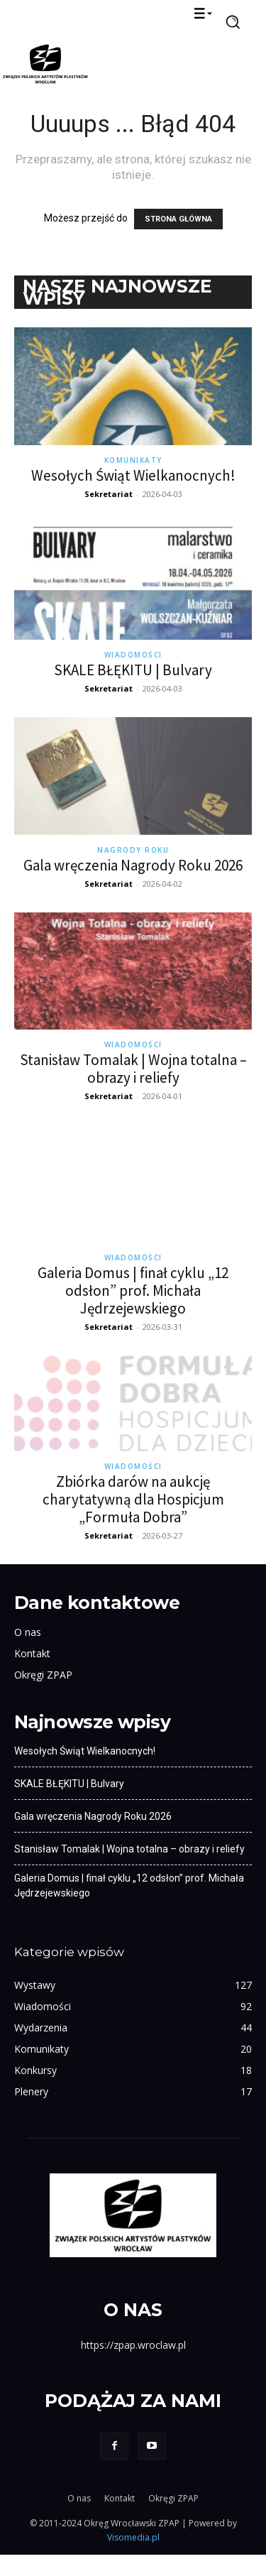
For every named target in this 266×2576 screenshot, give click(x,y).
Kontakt (32, 1674)
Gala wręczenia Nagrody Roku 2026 (133, 865)
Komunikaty (133, 460)
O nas (27, 1653)
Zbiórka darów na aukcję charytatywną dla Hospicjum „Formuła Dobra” (133, 1520)
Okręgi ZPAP (43, 1696)
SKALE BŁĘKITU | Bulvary (133, 670)
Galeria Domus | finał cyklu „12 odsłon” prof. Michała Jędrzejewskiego (133, 1290)
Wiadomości (133, 655)
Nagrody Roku (133, 850)
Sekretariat (108, 494)
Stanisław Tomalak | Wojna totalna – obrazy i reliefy (133, 1068)
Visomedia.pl (133, 2559)
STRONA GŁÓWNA (178, 219)
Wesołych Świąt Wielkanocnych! (133, 475)
